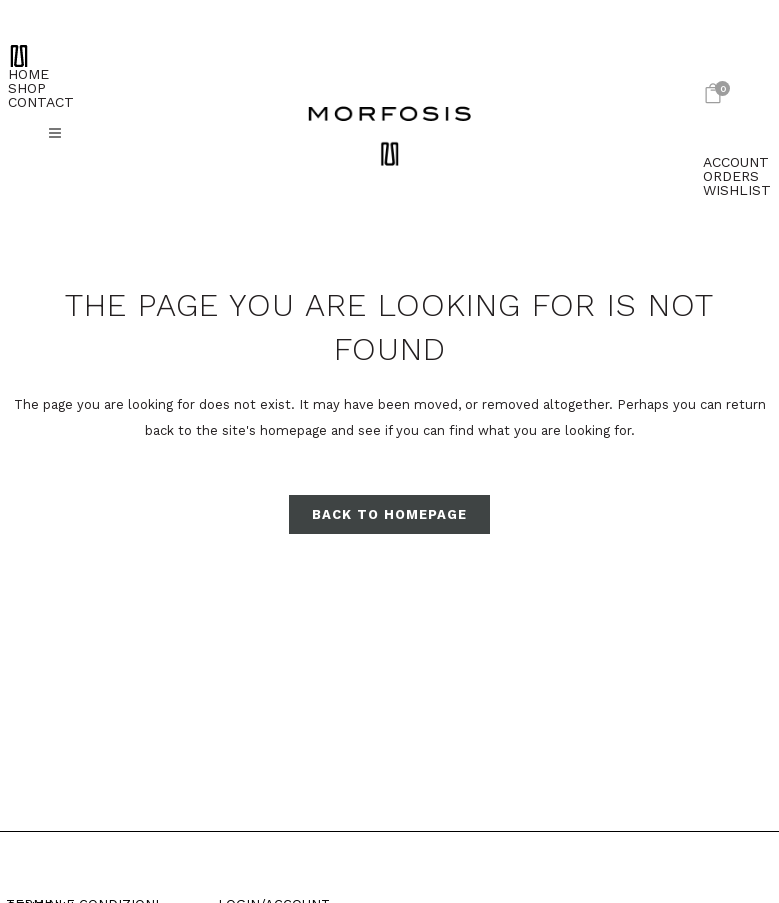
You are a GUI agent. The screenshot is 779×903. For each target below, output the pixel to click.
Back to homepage (389, 514)
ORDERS (731, 176)
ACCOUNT (736, 162)
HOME (28, 74)
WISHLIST (737, 190)
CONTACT (41, 102)
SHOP (27, 88)
